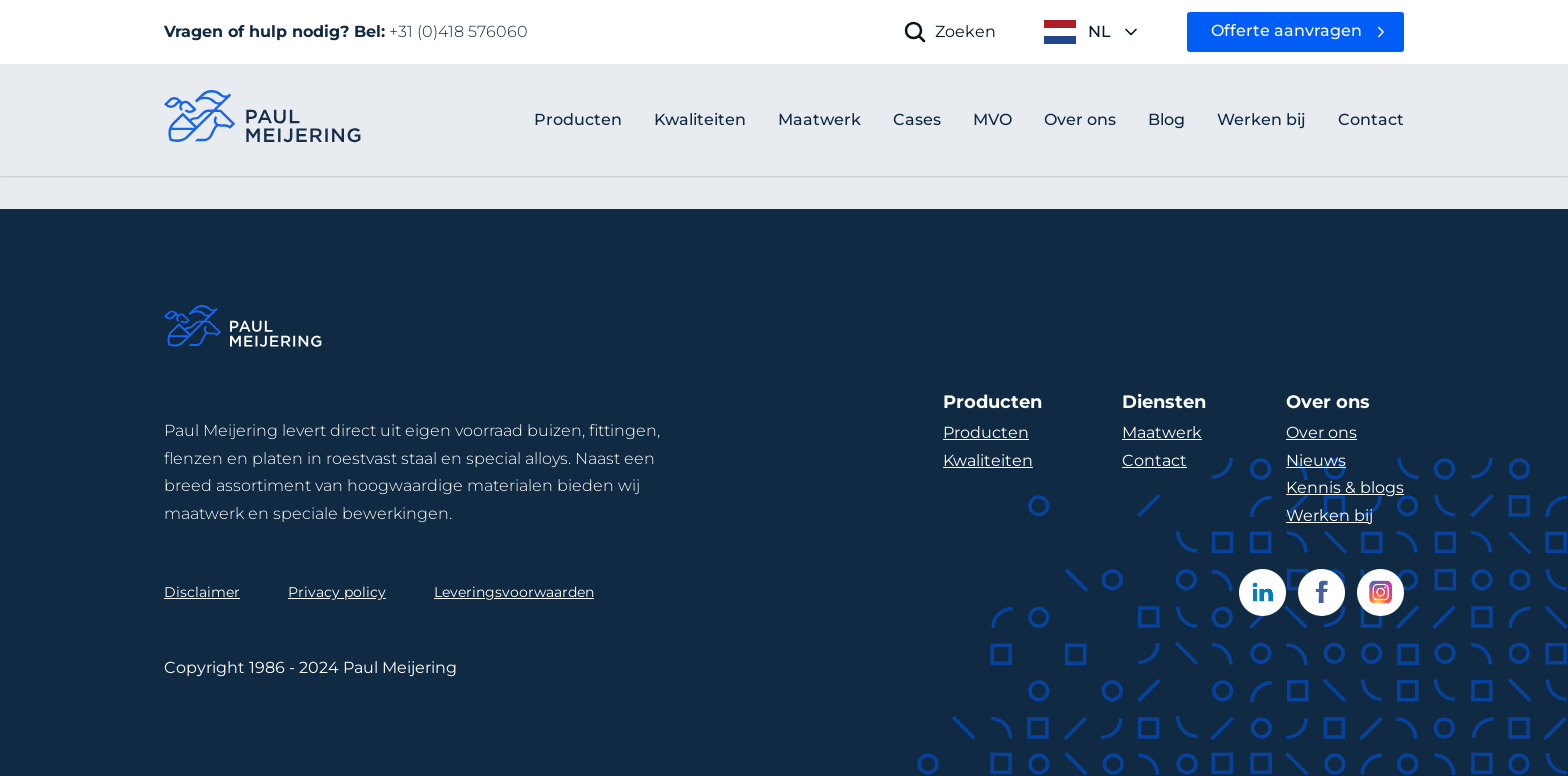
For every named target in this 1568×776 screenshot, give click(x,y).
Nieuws (1316, 460)
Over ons (1321, 432)
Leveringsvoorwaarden (514, 592)
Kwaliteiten (988, 460)
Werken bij (1329, 515)
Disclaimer (202, 592)
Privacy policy (337, 592)
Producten (578, 119)
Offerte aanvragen (1286, 30)
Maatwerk (1162, 432)
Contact (1154, 460)
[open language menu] (1091, 32)
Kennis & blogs (1345, 487)
